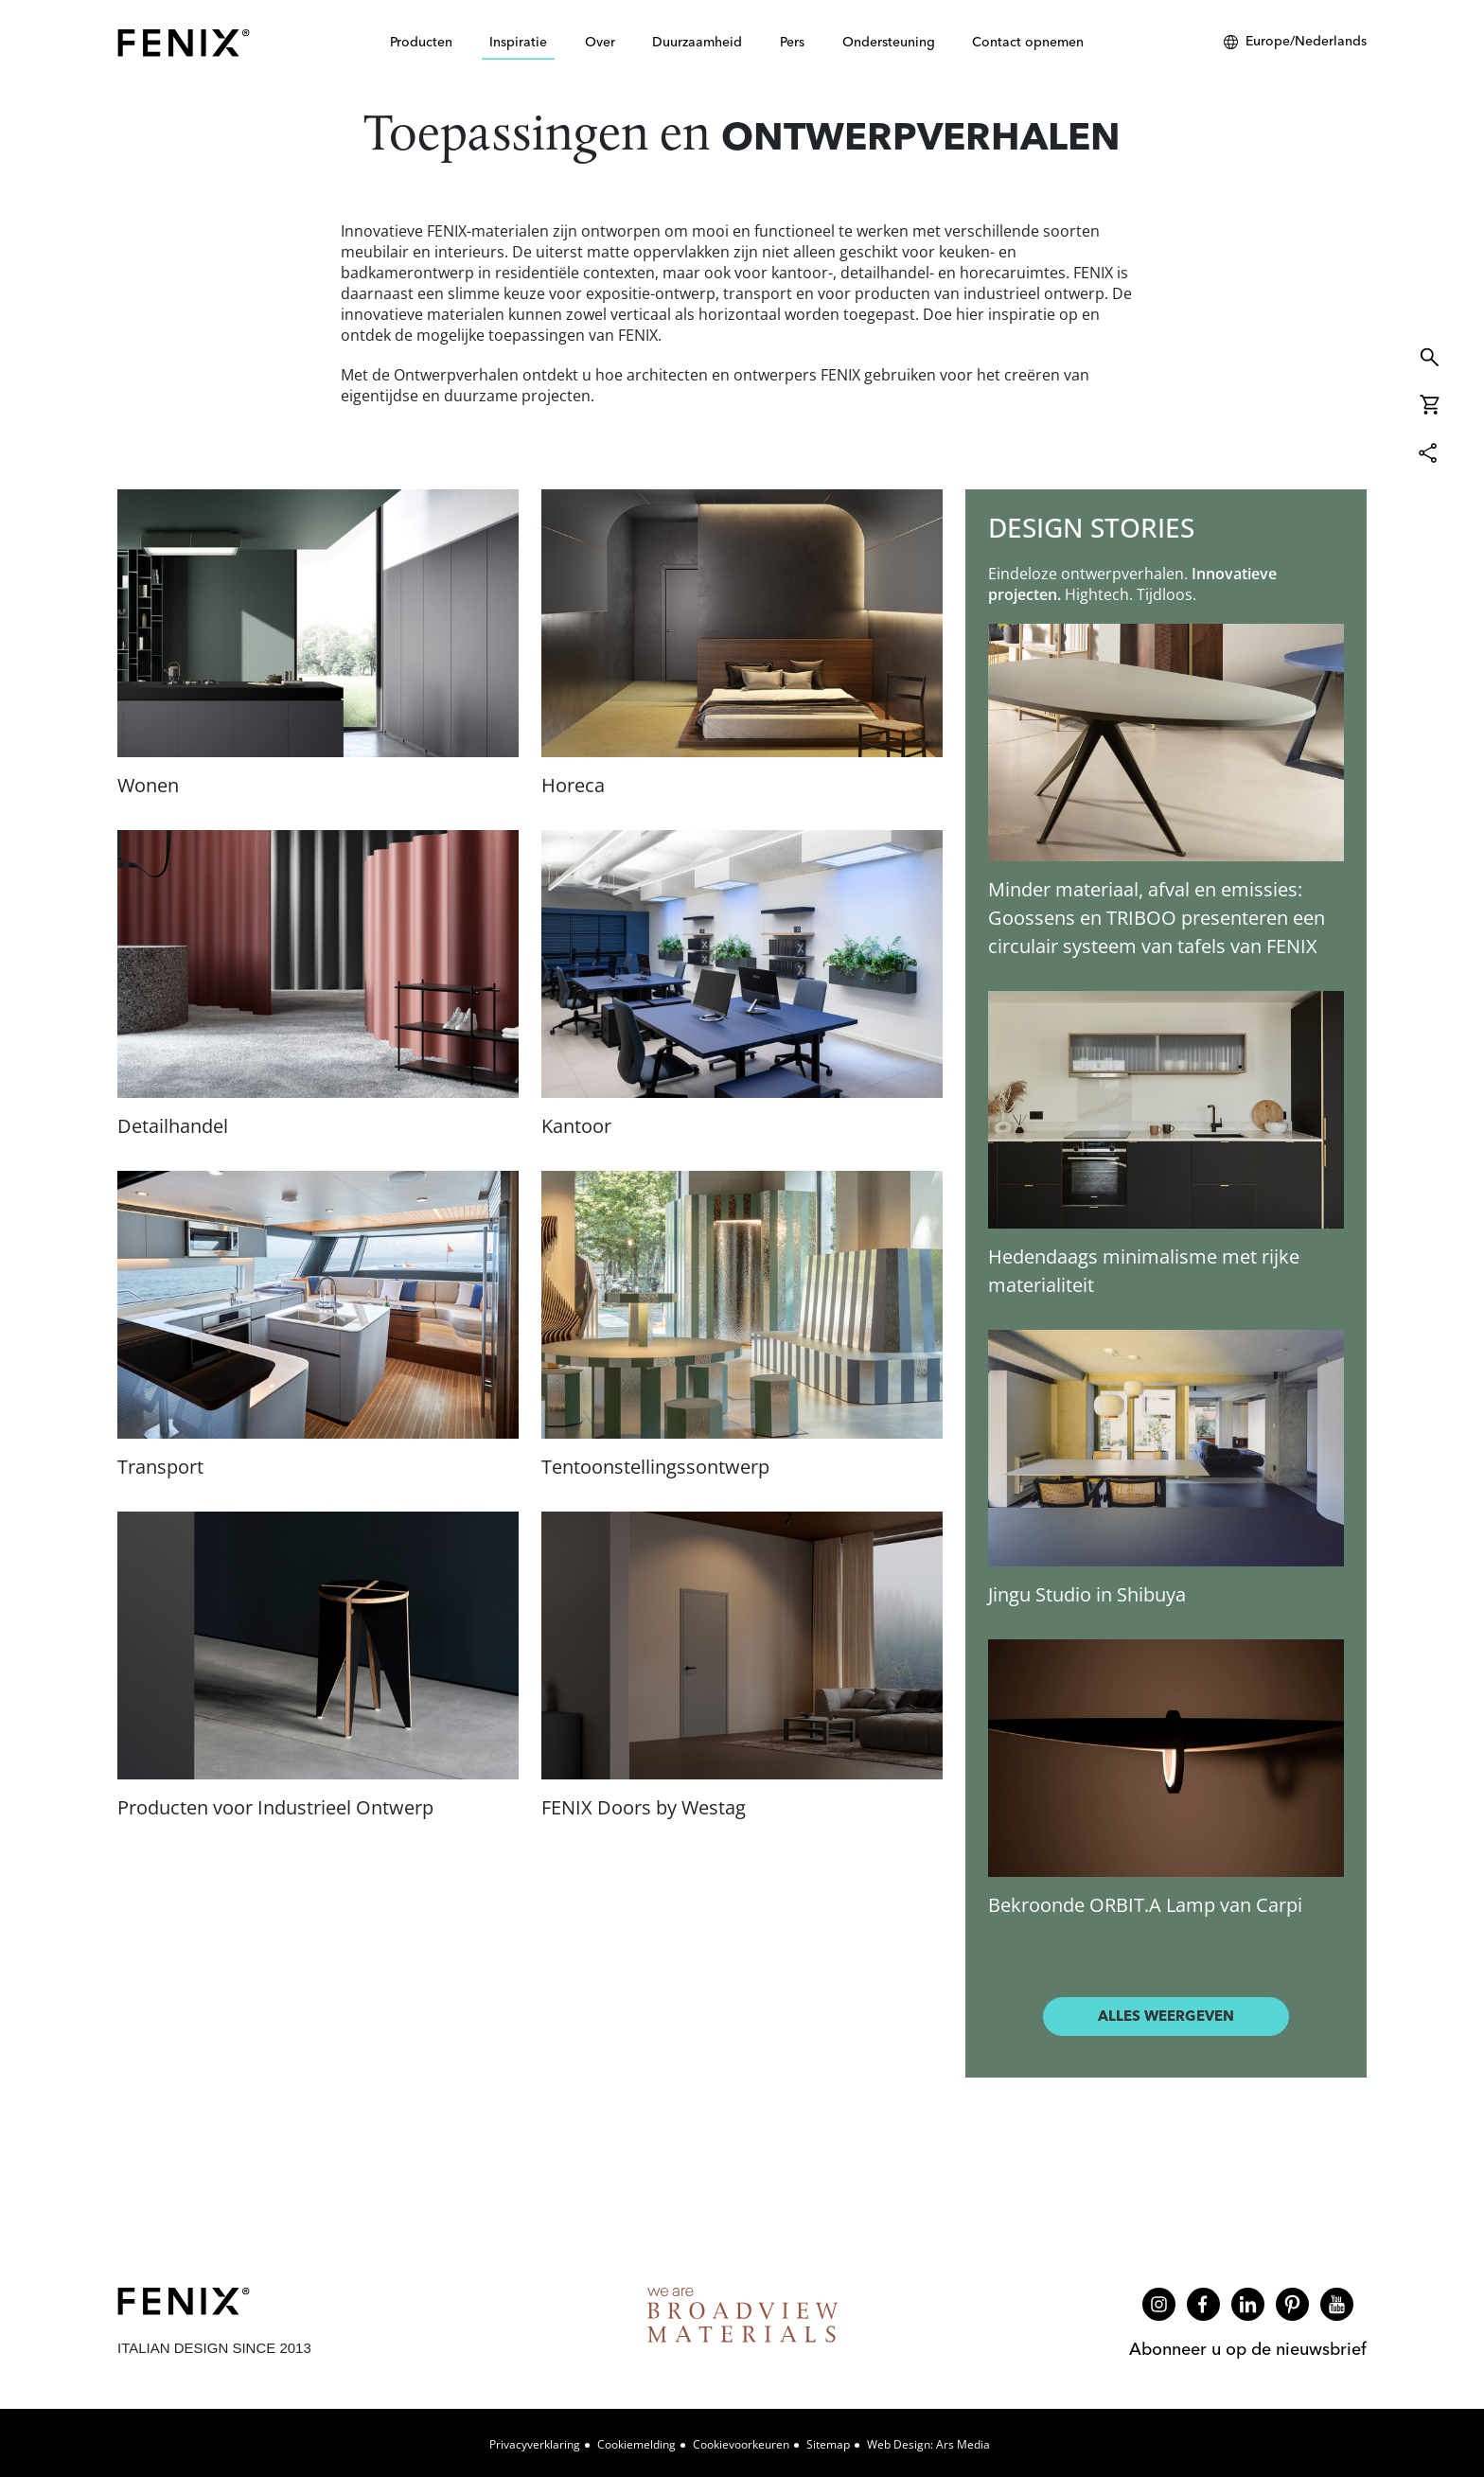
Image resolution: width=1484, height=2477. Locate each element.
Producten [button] (421, 41)
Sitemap (828, 2444)
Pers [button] (792, 41)
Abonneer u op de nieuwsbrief (1248, 2349)
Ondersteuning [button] (888, 41)
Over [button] (600, 41)
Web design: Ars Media (928, 2444)
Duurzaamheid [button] (697, 41)
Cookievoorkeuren (741, 2444)
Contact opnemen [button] (1028, 41)
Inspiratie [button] (518, 41)
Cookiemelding (636, 2444)
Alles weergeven (1166, 2016)
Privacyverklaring (534, 2444)
